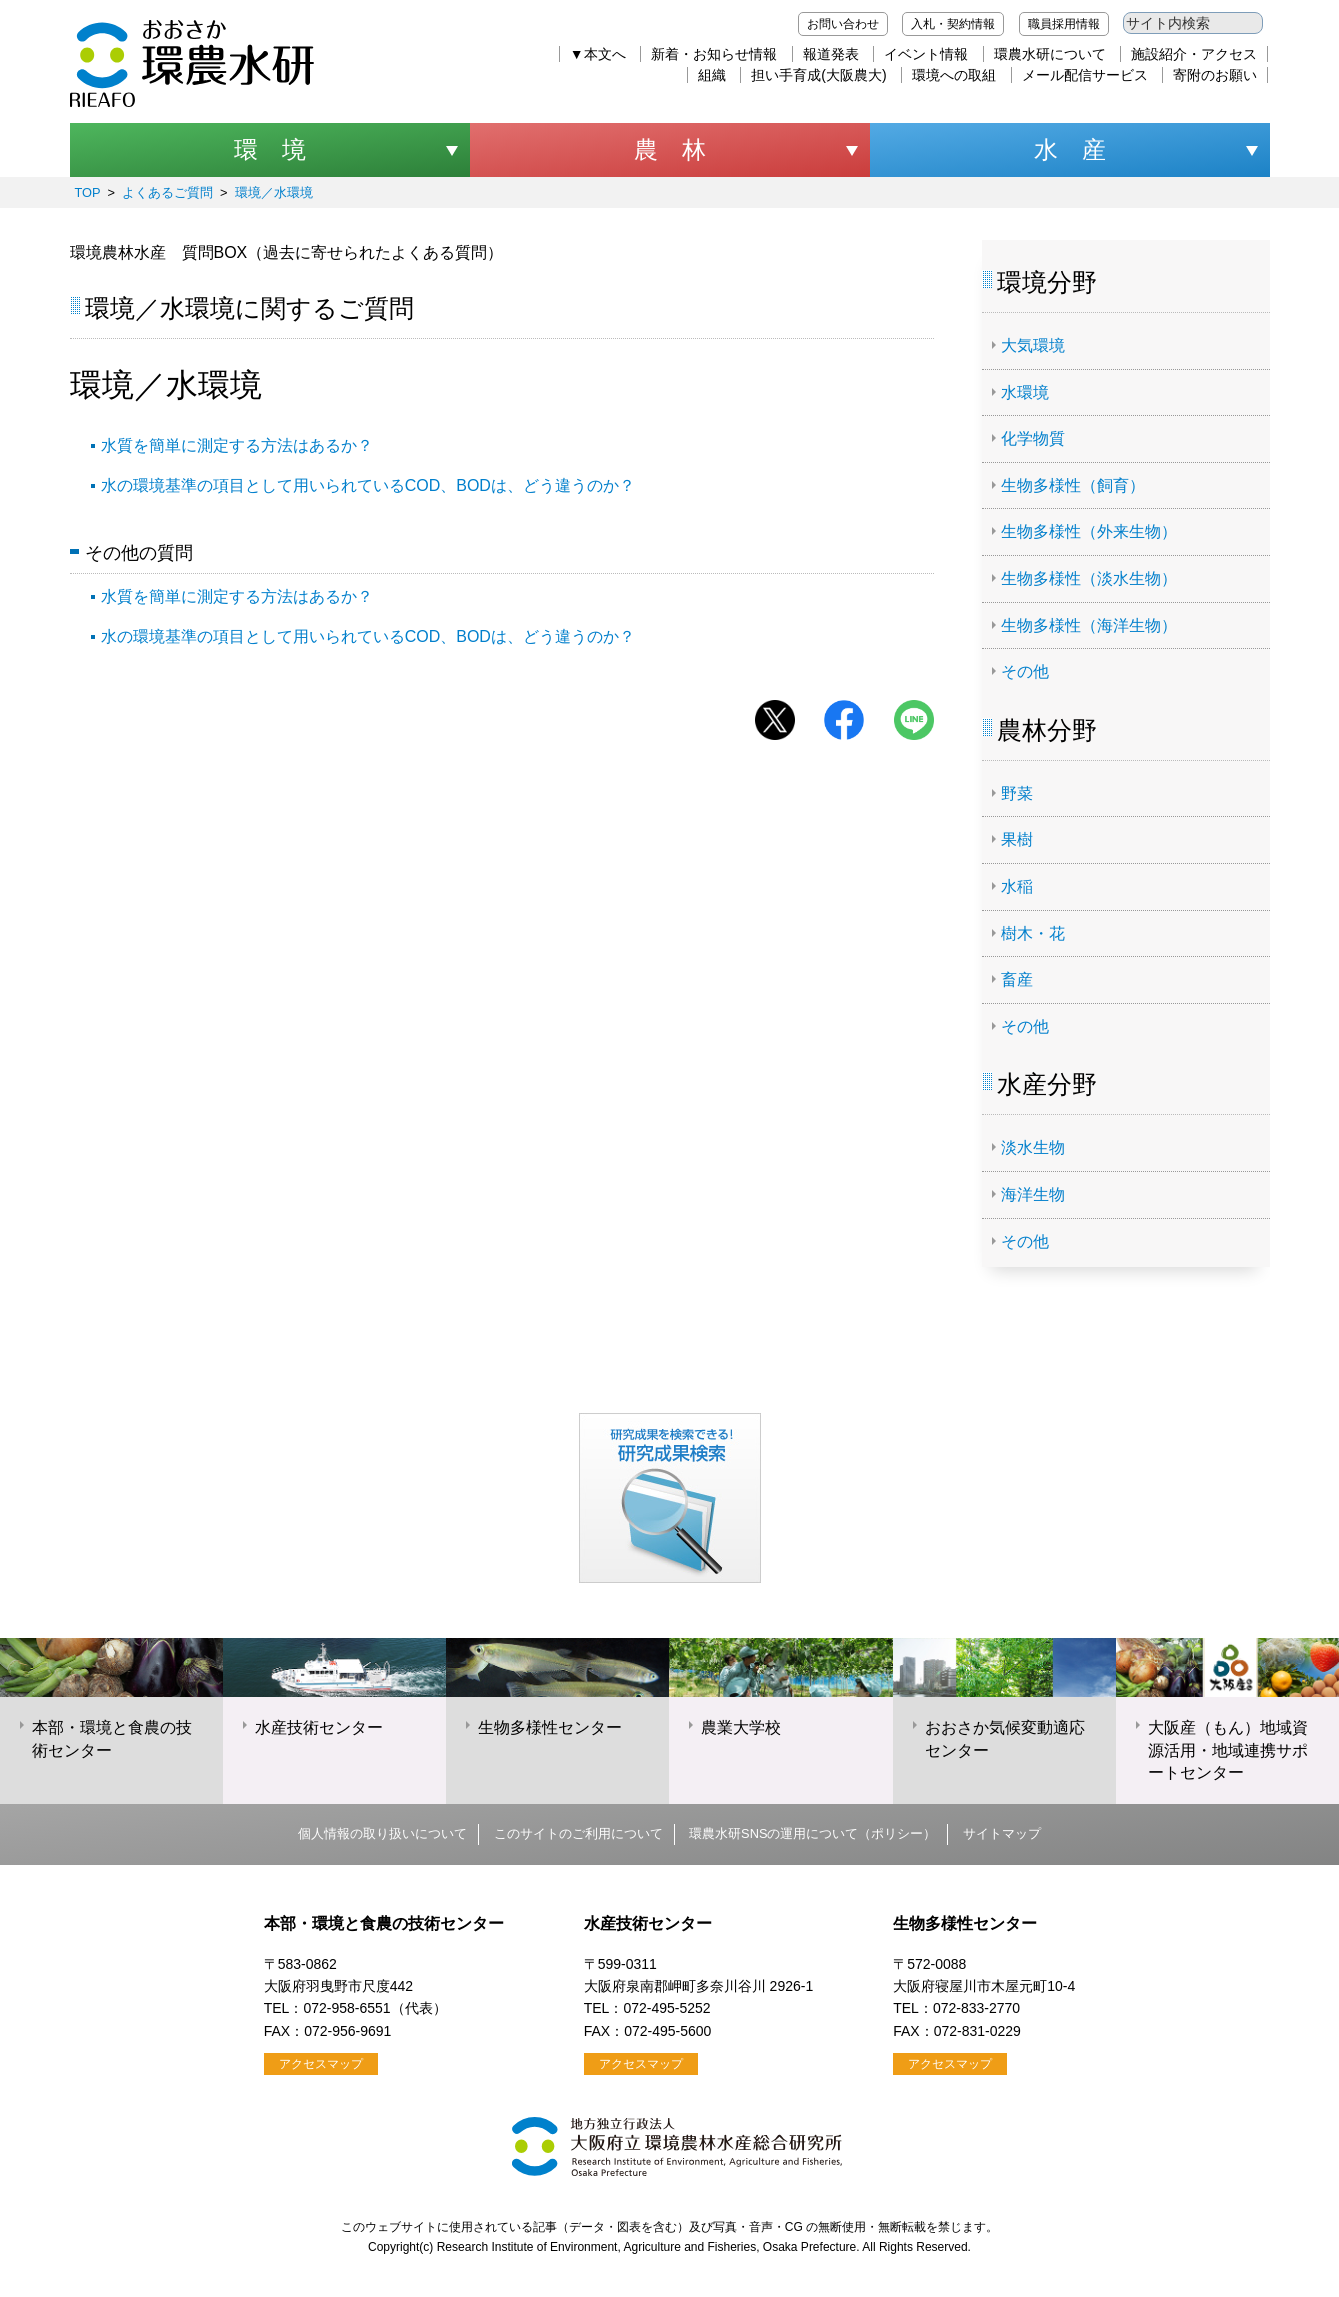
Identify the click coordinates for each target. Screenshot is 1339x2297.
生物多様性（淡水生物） (1089, 578)
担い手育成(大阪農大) (818, 75)
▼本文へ (598, 54)
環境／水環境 (274, 192)
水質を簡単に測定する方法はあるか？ (237, 445)
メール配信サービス (1085, 75)
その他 (1025, 671)
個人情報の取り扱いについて (382, 1833)
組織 (712, 75)
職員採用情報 (1064, 24)
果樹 (1017, 839)
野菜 (1017, 793)
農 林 (670, 149)
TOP (88, 192)
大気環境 (1033, 345)
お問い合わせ (843, 24)
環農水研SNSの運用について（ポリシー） (812, 1833)
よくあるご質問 (167, 192)
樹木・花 (1033, 933)
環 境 (270, 149)
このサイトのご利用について (578, 1833)
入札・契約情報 (953, 24)
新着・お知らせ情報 (714, 54)
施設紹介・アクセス (1194, 54)
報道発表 (831, 54)
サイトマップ (1002, 1833)
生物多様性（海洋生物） (1089, 625)
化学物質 (1033, 438)
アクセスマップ (321, 2064)
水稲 (1017, 886)
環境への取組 (954, 75)
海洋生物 (1033, 1194)
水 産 (1070, 149)
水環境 (1025, 392)
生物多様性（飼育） (1073, 485)
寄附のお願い (1215, 75)
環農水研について (1050, 54)
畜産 (1017, 979)
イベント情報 (926, 54)
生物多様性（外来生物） (1089, 531)
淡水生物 (1033, 1147)
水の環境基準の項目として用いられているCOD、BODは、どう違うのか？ (368, 485)
